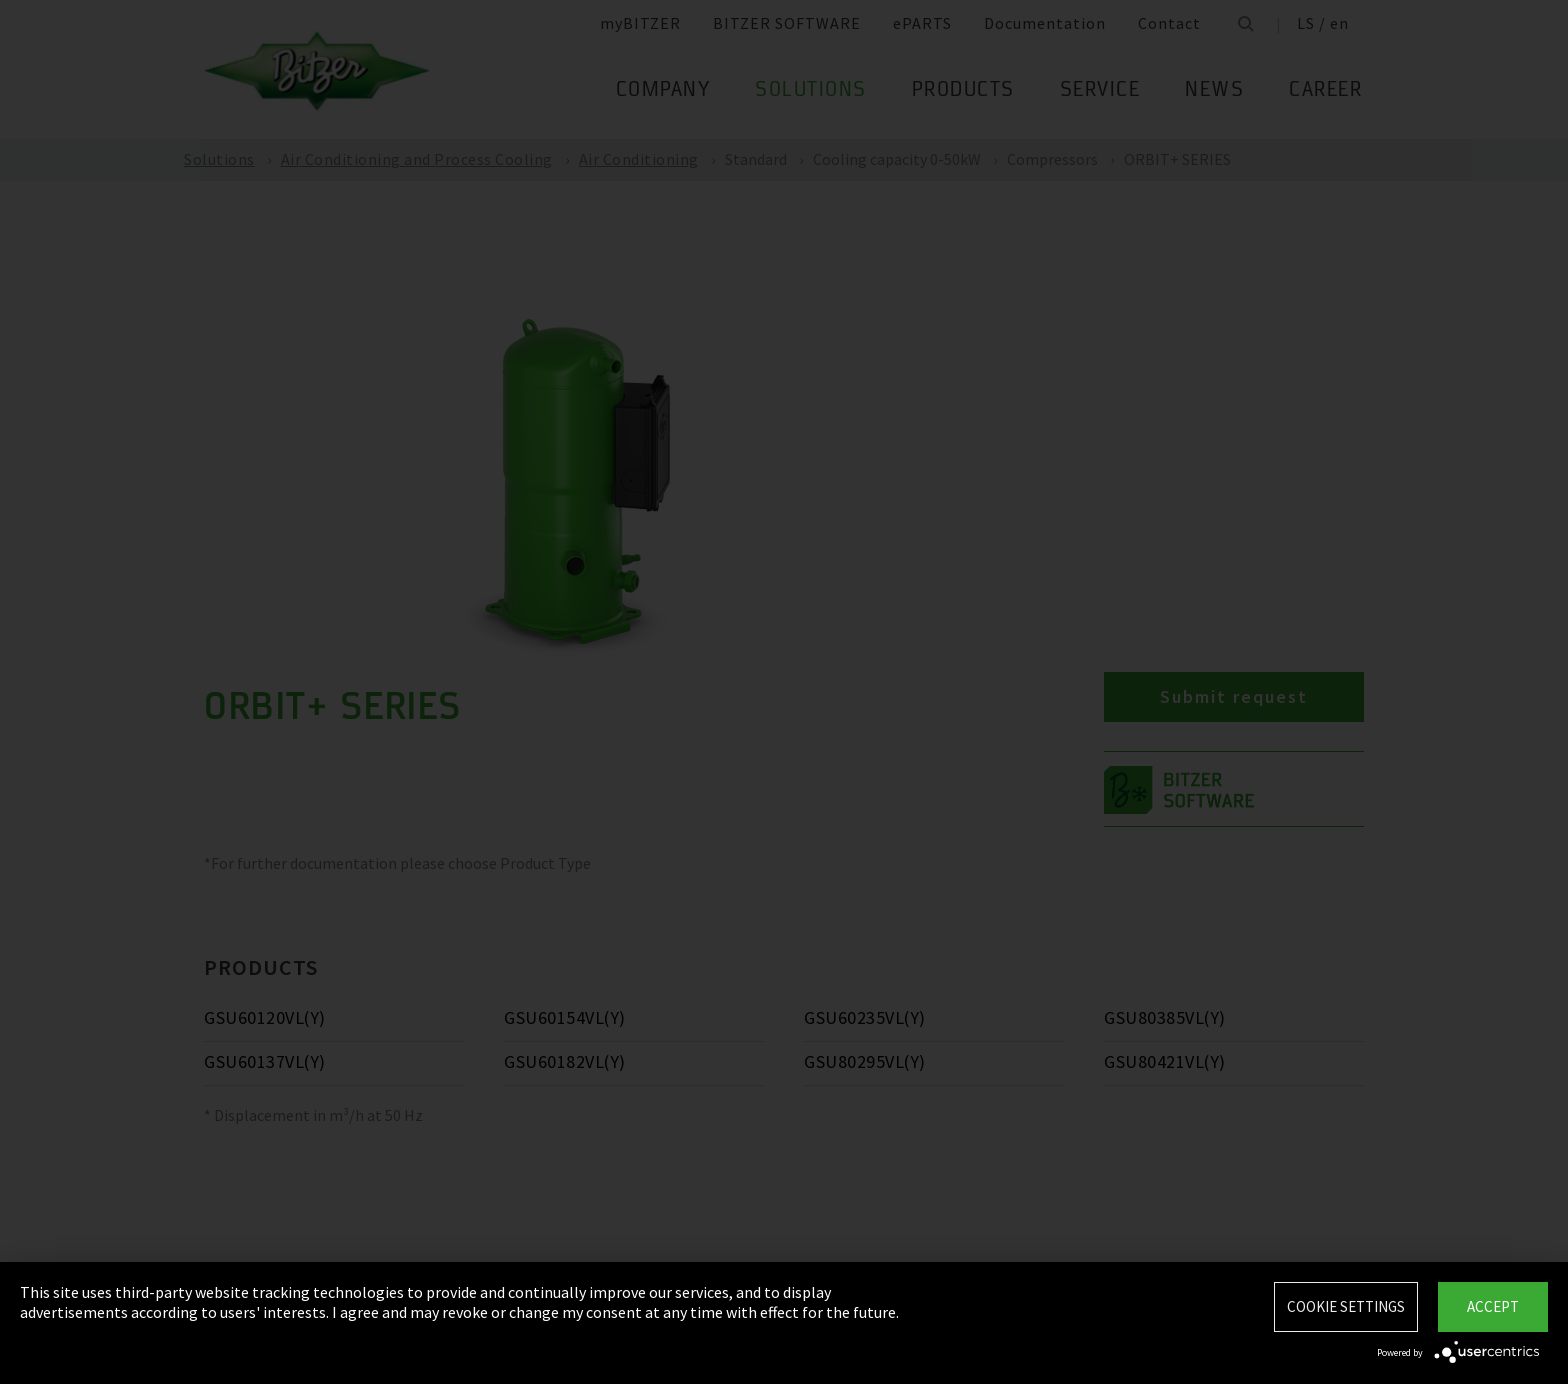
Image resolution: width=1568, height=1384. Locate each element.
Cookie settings (1346, 1306)
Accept (1493, 1306)
